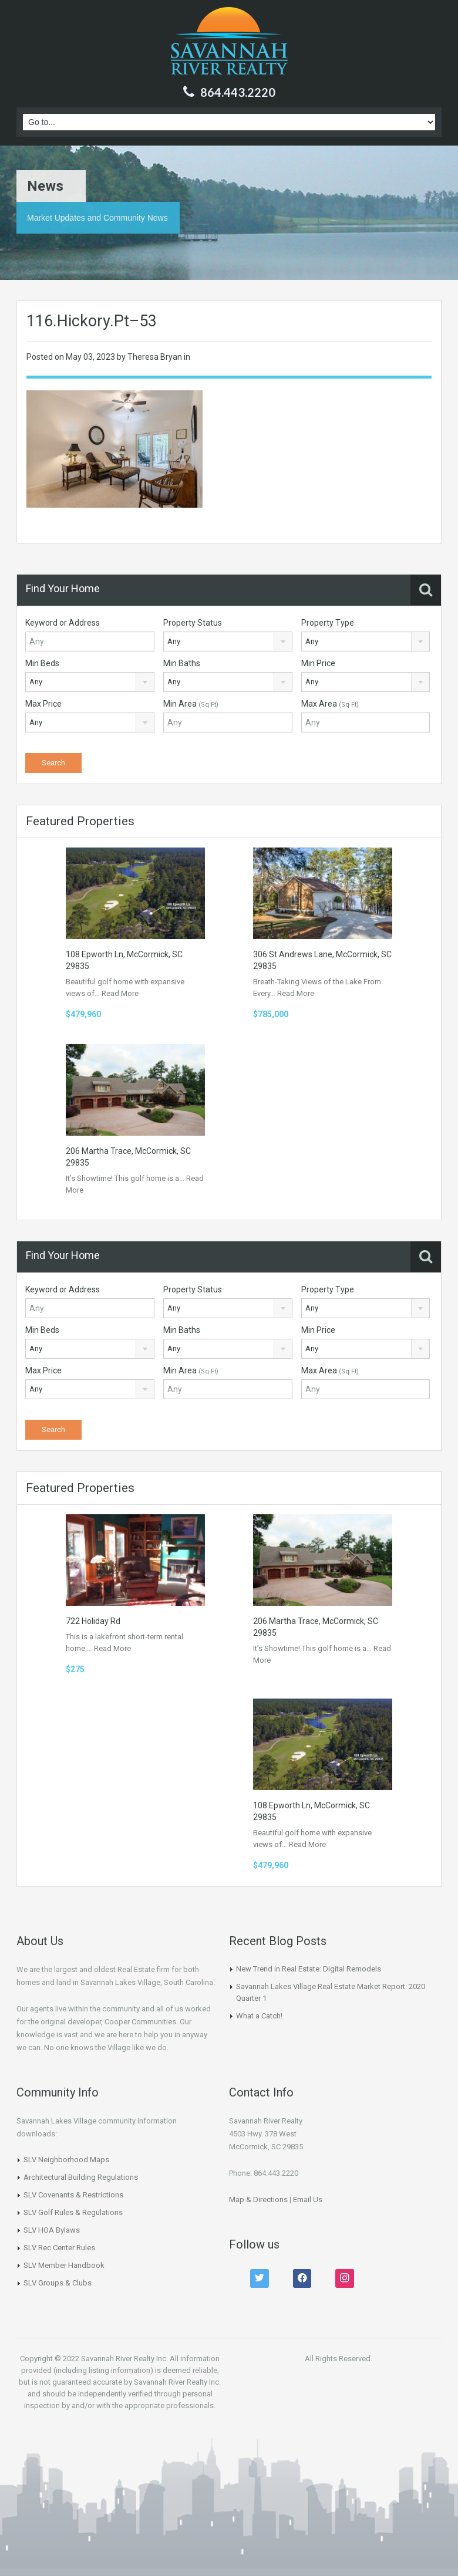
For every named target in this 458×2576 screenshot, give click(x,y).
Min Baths (181, 663)
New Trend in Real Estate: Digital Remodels (308, 1968)
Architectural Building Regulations (80, 2177)
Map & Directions (258, 2199)
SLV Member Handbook (64, 2265)
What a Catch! (259, 2015)
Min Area (190, 703)
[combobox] (227, 641)
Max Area (330, 703)
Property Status (192, 622)
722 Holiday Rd (93, 1621)
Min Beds (42, 663)
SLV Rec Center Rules (59, 2247)
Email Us (307, 2199)
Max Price (43, 703)
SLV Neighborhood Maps (66, 2159)
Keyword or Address (62, 622)
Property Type (327, 622)
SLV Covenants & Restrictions (73, 2194)
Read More (120, 993)
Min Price (318, 663)
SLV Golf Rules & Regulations (73, 2212)
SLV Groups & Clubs (57, 2282)
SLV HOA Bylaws (51, 2230)
